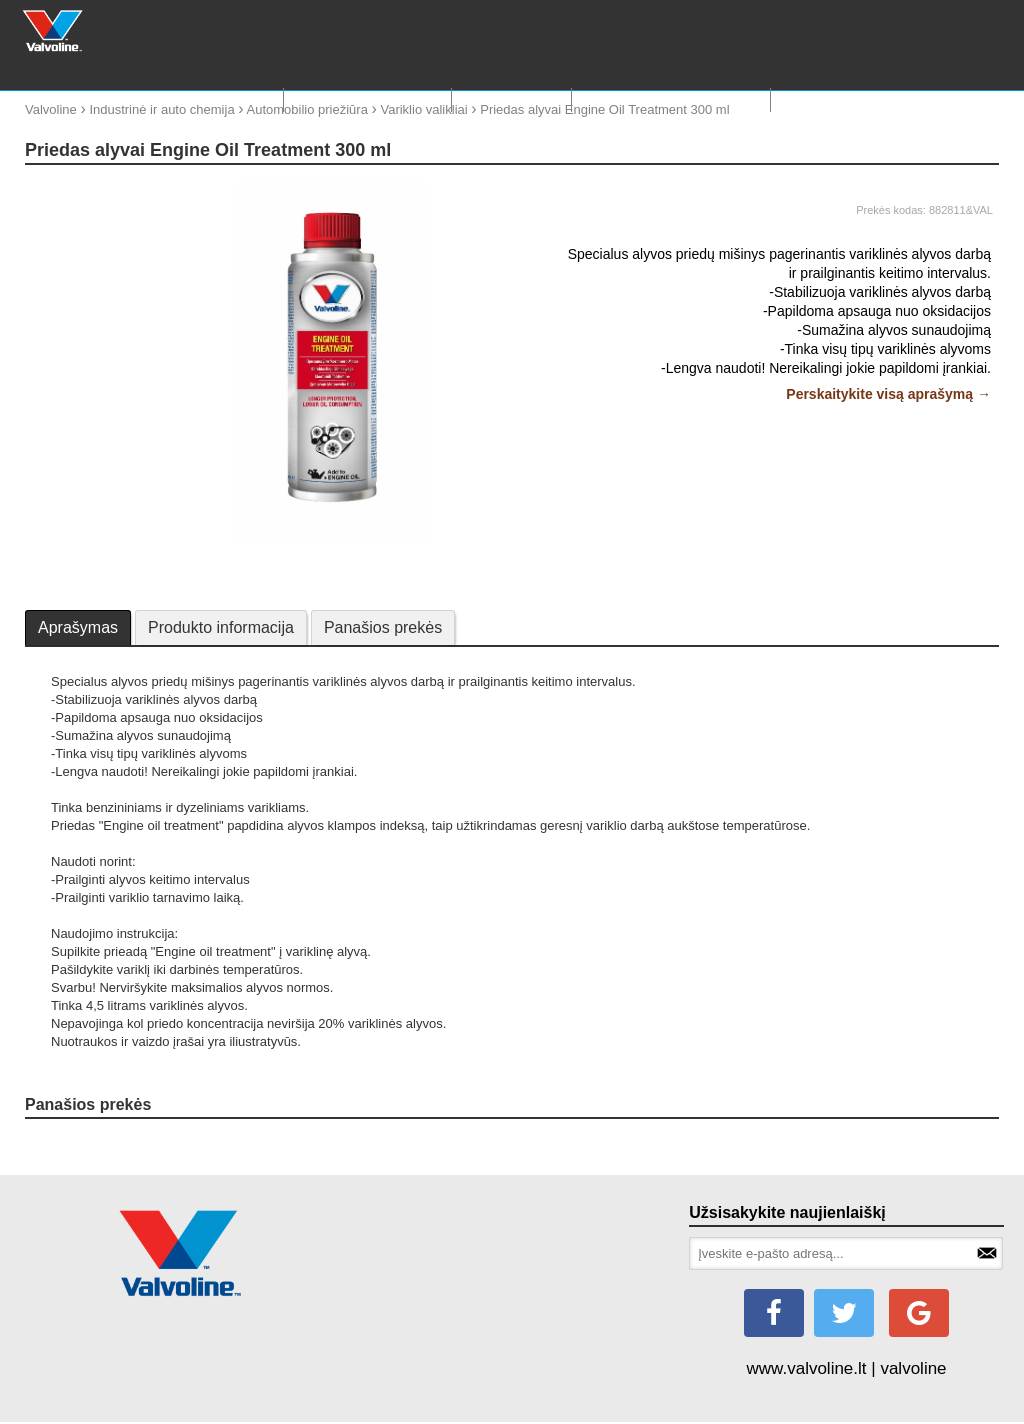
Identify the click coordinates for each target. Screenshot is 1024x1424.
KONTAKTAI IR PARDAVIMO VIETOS (892, 99)
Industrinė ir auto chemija (161, 109)
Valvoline (51, 109)
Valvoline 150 (512, 99)
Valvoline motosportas (671, 99)
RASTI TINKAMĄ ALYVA (367, 99)
